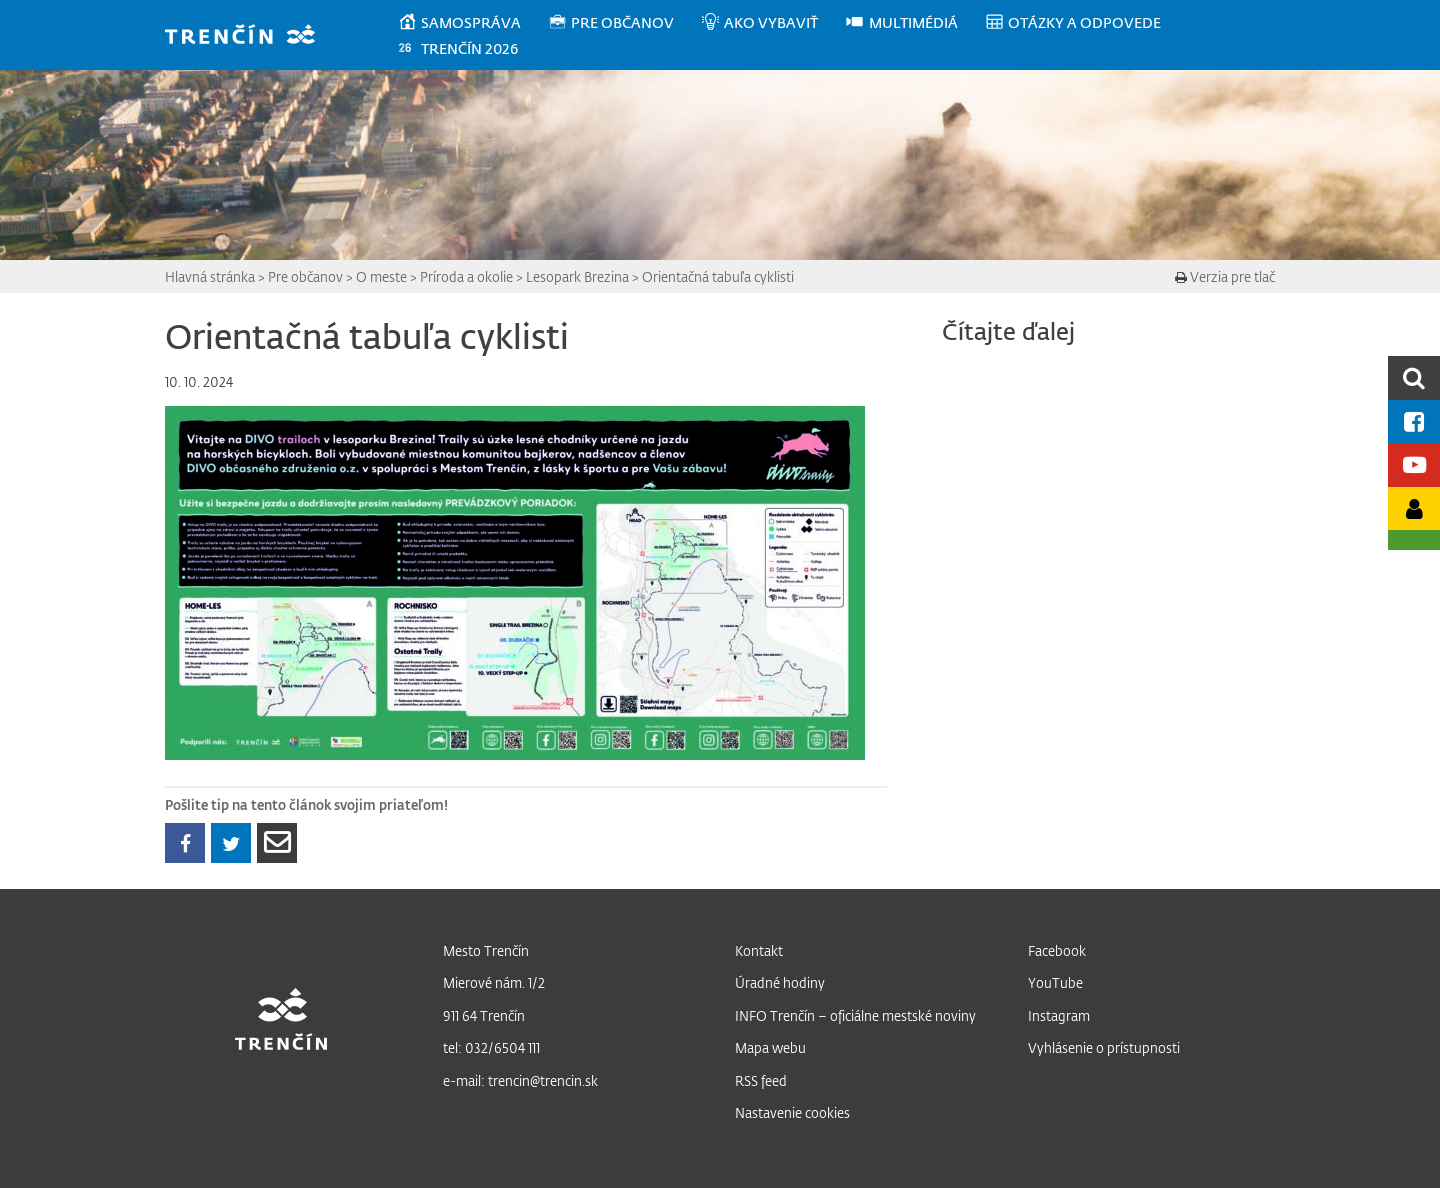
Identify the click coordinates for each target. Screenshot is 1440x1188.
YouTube (1055, 982)
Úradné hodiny (780, 982)
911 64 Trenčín (484, 1015)
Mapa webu (770, 1047)
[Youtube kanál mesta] (1414, 464)
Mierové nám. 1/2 (494, 982)
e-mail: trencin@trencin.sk (520, 1080)
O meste (381, 276)
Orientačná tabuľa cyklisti (718, 276)
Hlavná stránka (210, 276)
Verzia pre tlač (1225, 276)
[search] (1414, 377)
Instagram (1059, 1015)
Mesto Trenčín (486, 950)
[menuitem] (472, 23)
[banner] (249, 36)
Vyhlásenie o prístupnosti (1104, 1047)
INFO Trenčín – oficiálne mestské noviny (855, 1015)
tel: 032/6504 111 (491, 1047)
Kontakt (759, 950)
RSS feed (761, 1080)
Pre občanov (305, 276)
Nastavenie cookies (792, 1112)
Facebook (1057, 950)
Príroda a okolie (466, 276)
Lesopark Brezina (577, 276)
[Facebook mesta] (1414, 421)
